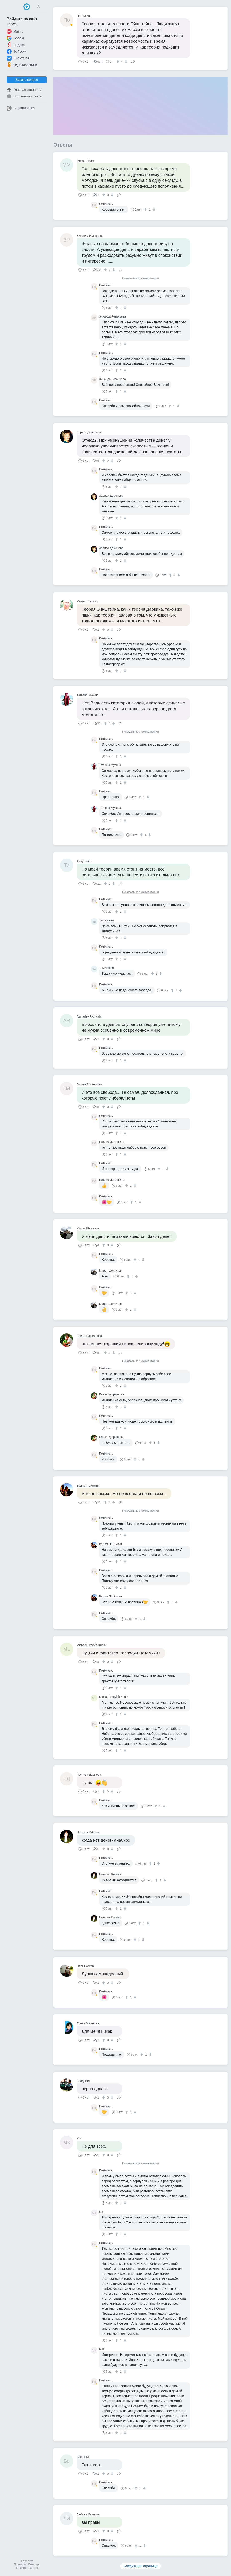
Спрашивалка (21, 108)
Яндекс (16, 44)
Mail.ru (15, 31)
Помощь (33, 2564)
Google (15, 38)
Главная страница (24, 89)
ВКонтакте (18, 58)
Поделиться (132, 61)
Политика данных (27, 2567)
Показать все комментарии (140, 278)
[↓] (125, 61)
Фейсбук (16, 51)
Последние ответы (24, 96)
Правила (20, 2564)
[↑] (118, 61)
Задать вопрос (26, 79)
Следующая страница (140, 2566)
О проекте (27, 2561)
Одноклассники (22, 64)
